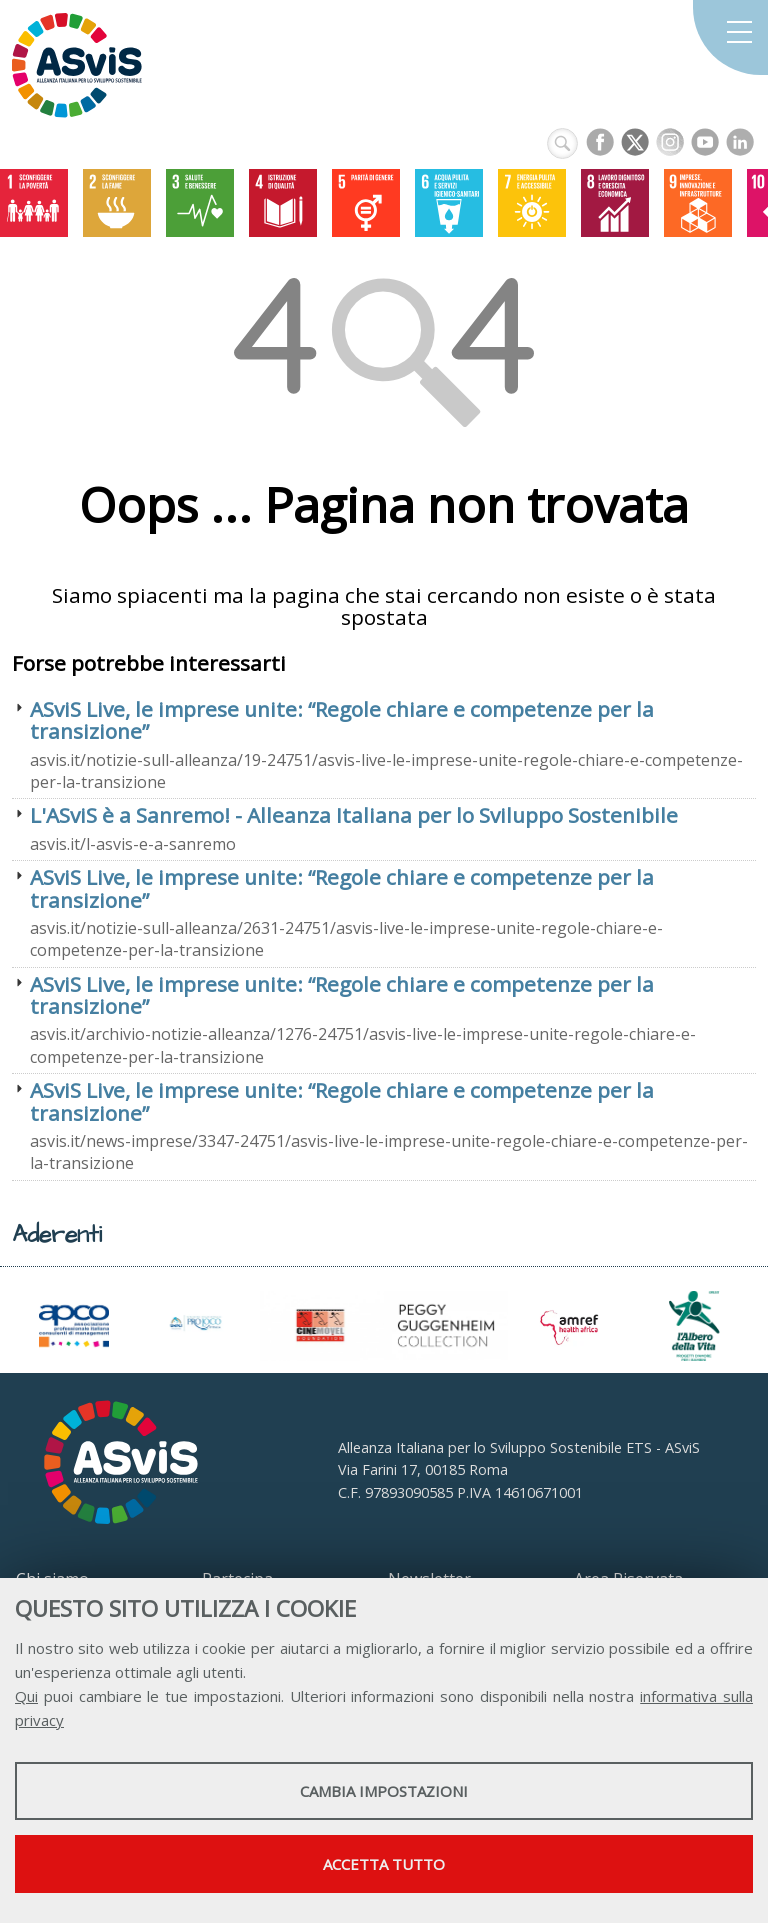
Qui (26, 1696)
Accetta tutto (384, 1864)
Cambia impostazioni (384, 1791)
